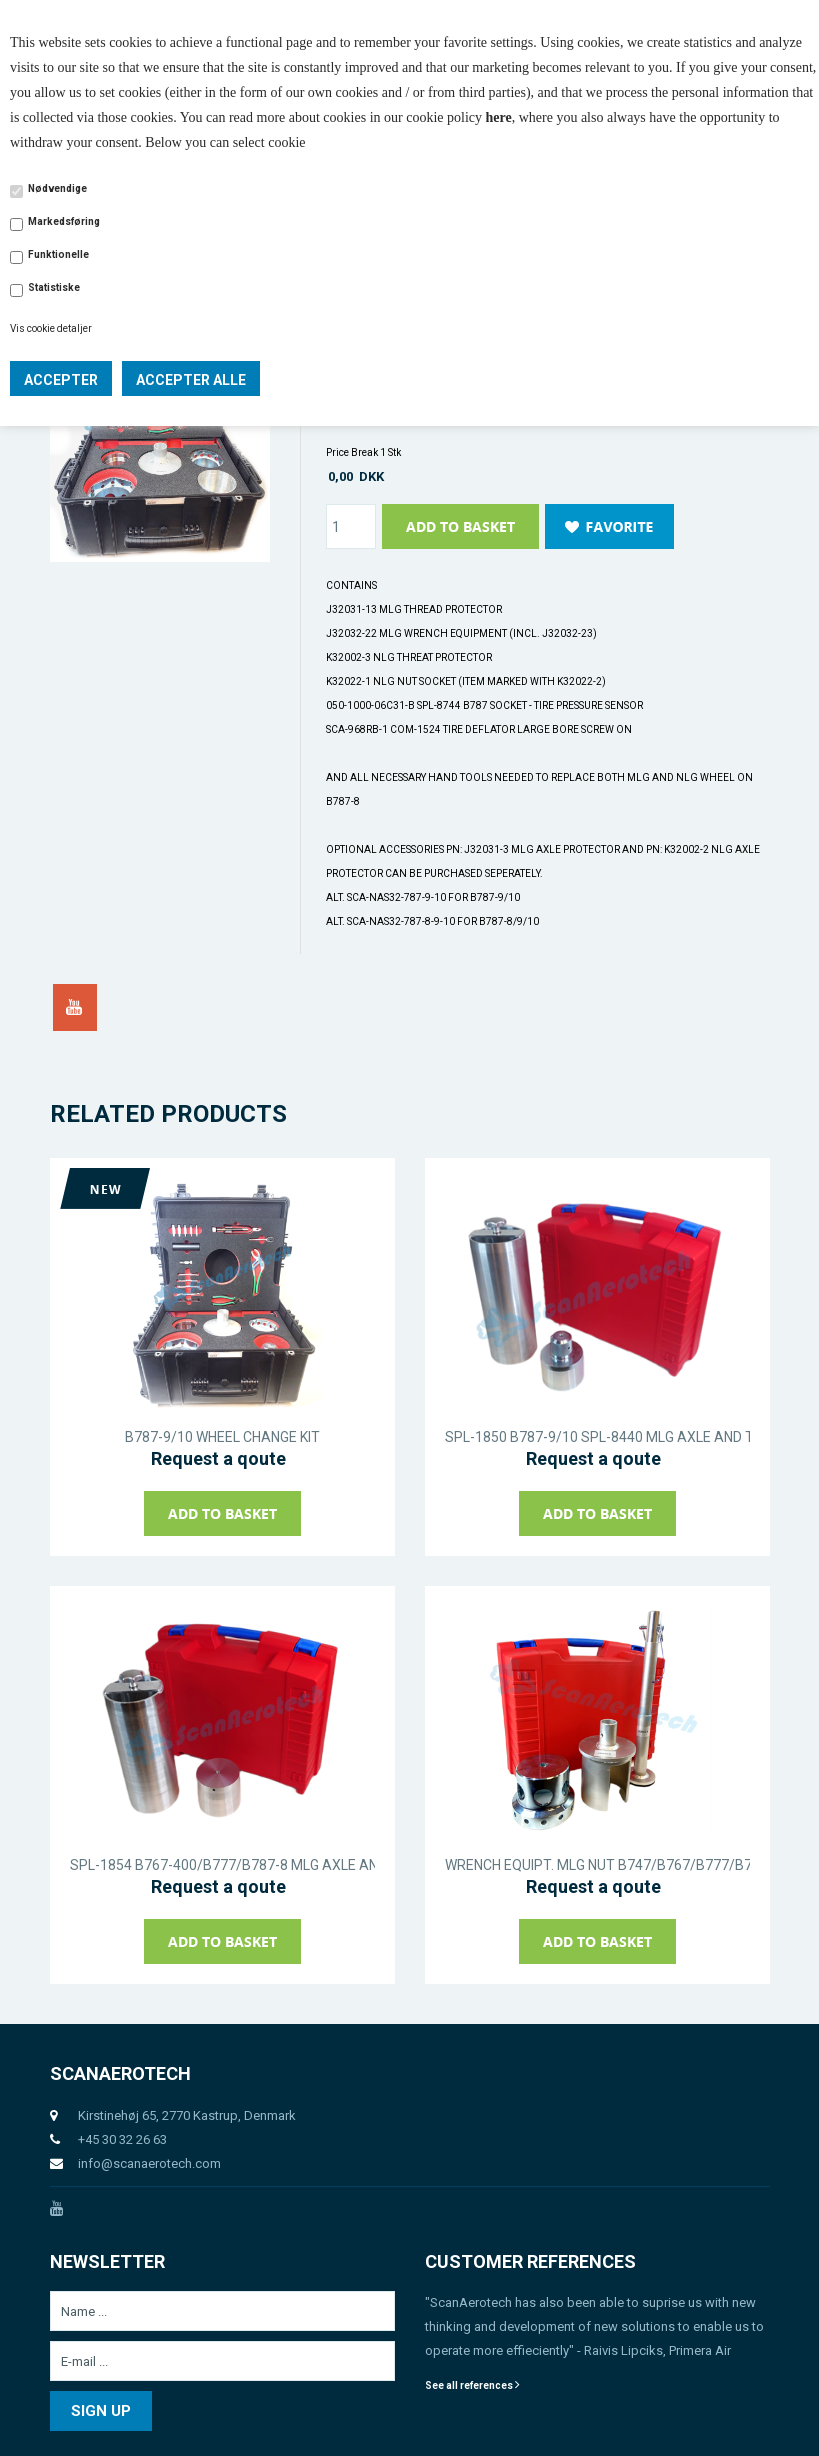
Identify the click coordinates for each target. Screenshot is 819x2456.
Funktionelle (58, 254)
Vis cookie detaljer (51, 328)
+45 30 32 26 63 (122, 2139)
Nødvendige (57, 188)
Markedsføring (64, 221)
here (499, 117)
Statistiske (54, 287)
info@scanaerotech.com (149, 2163)
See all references (472, 2385)
